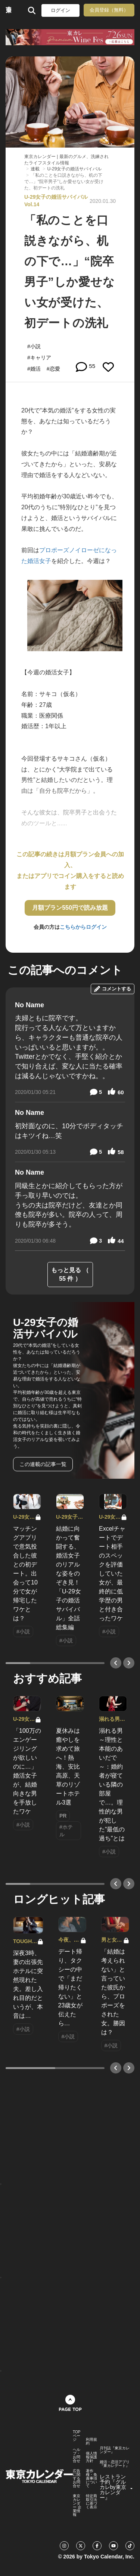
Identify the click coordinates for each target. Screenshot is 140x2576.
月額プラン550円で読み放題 (70, 907)
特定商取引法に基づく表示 (91, 2501)
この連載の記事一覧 (42, 1464)
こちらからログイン (83, 927)
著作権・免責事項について (91, 2478)
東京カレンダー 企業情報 (77, 2505)
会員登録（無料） (109, 10)
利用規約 (91, 2441)
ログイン (60, 10)
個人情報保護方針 (91, 2457)
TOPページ (76, 2436)
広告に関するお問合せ (76, 2478)
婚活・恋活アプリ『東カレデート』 (115, 2464)
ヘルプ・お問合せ (76, 2455)
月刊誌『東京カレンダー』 (115, 2450)
